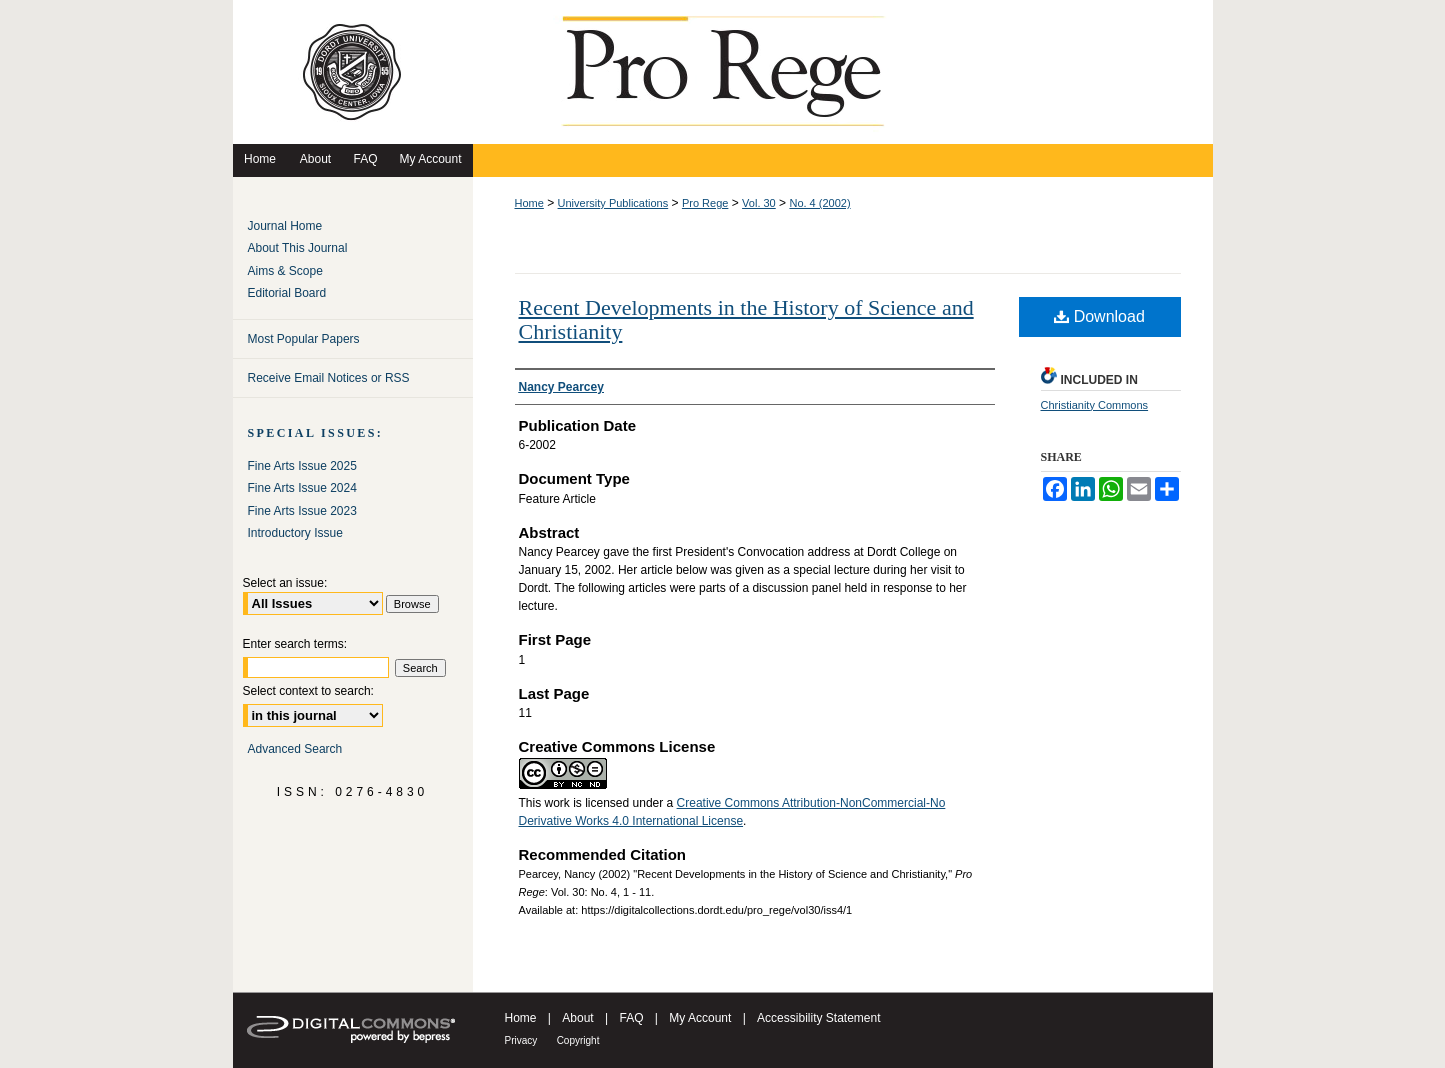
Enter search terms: (295, 644)
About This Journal (298, 248)
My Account (700, 1018)
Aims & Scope (285, 271)
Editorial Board (287, 293)
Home (529, 203)
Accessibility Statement (818, 1018)
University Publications (613, 203)
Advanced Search (295, 749)
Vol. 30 (759, 203)
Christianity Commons (1095, 405)
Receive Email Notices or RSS (329, 378)
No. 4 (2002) (819, 203)
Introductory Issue (295, 533)
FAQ (631, 1018)
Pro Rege (705, 203)
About (577, 1018)
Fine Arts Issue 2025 (302, 466)
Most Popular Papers (304, 339)
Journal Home (285, 226)
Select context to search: (308, 691)
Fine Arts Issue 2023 (302, 511)
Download (1099, 316)
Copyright (578, 1040)
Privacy (521, 1040)
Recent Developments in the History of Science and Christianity (746, 319)
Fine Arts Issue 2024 (302, 488)
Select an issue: (285, 583)
